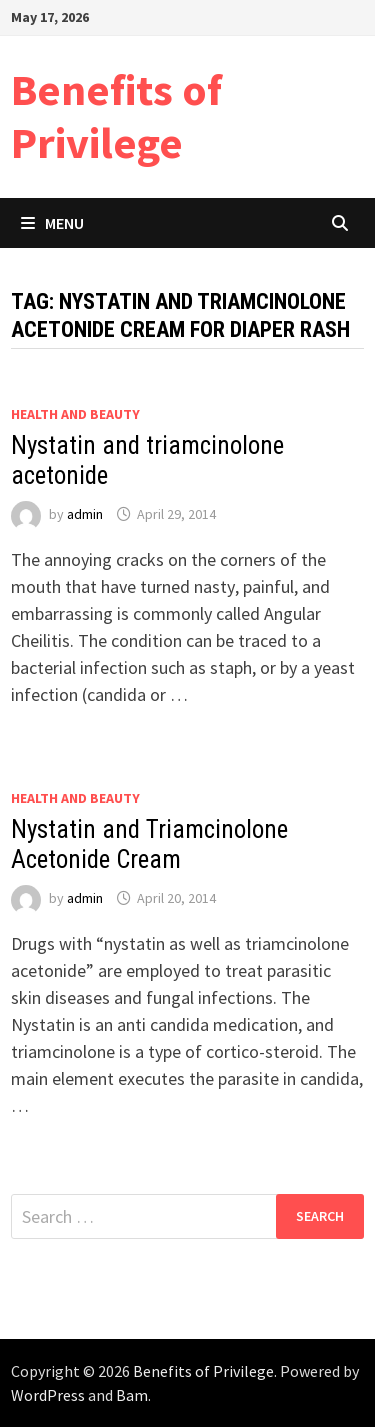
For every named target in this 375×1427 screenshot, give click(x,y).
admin (85, 514)
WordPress (48, 1395)
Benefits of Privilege (116, 116)
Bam (132, 1395)
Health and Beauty (75, 414)
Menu (52, 223)
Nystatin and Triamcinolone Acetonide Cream (149, 844)
